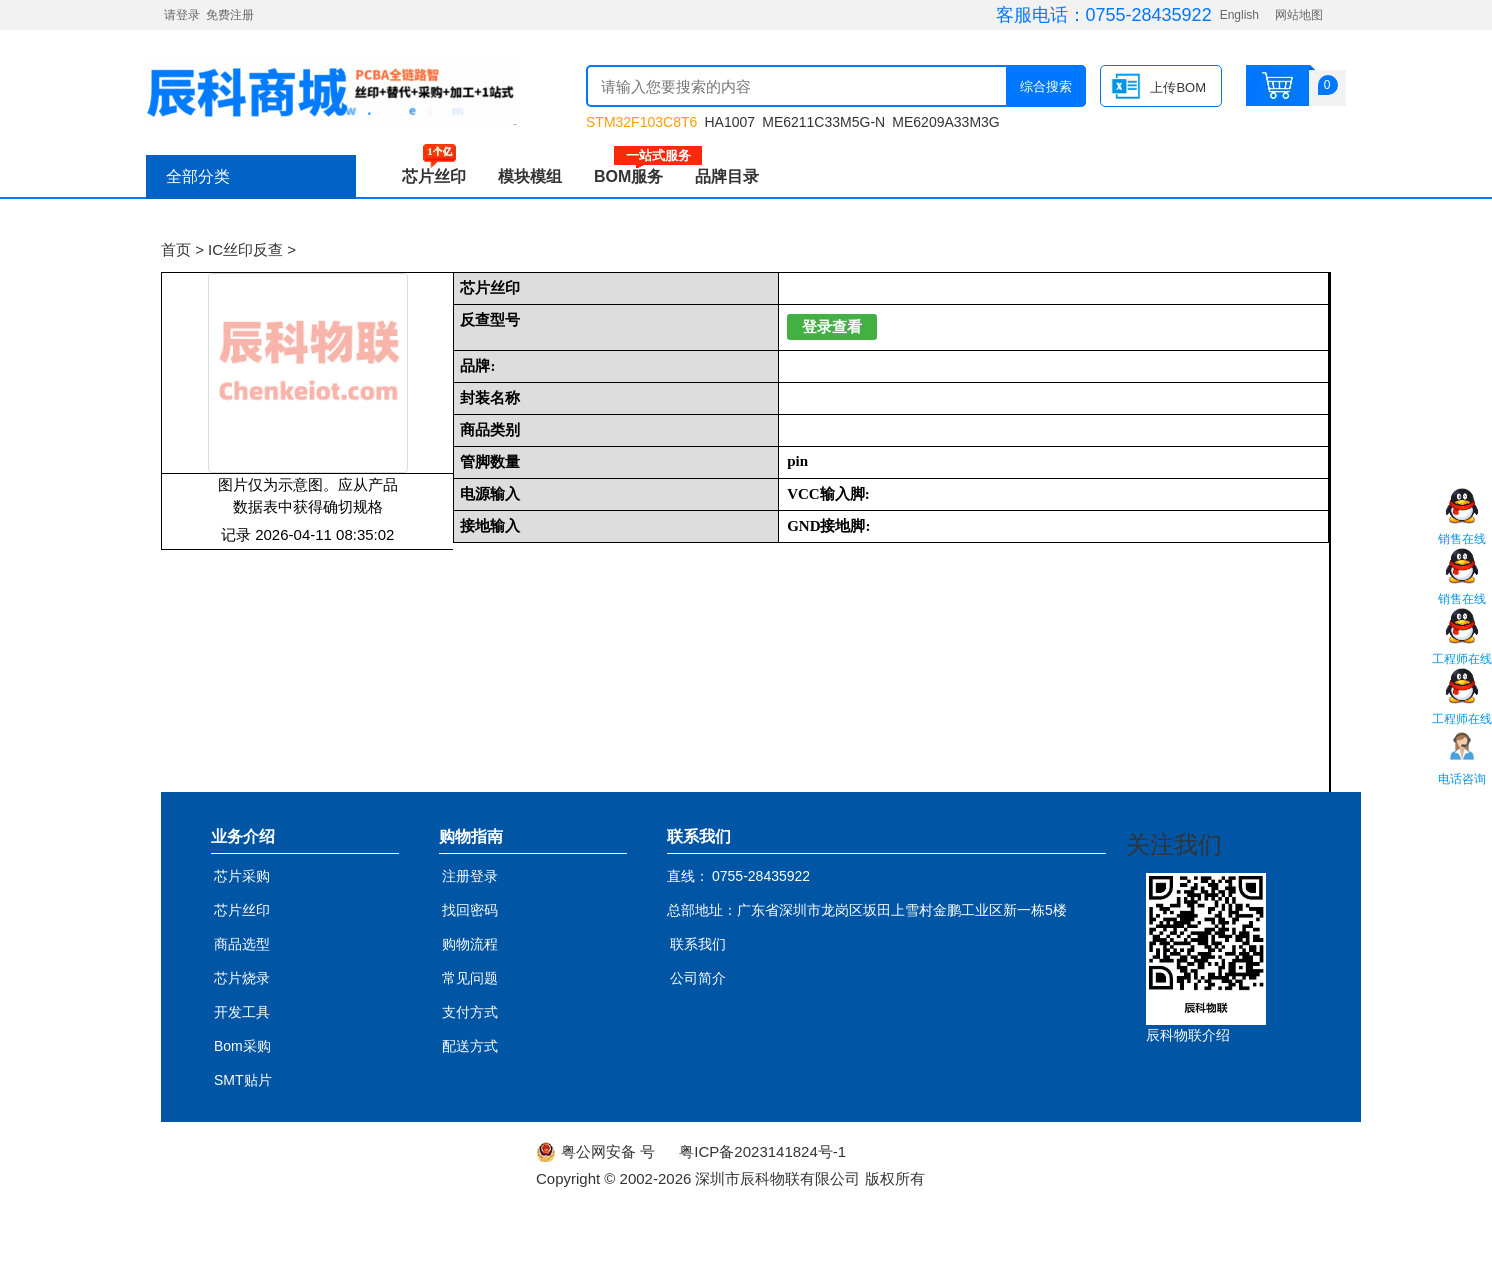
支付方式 (470, 1012)
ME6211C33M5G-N (823, 122)
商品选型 (242, 944)
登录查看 (832, 327)
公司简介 (698, 978)
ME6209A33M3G (945, 122)
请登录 (182, 15)
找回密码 (470, 910)
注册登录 (470, 876)
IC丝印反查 (245, 249)
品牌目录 (727, 176)
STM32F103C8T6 (641, 122)
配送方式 (470, 1046)
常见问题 (470, 978)
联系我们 (698, 944)
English (1239, 15)
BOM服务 (636, 176)
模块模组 (530, 176)
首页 (176, 249)
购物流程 (470, 944)
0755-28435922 (1149, 15)
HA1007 (729, 122)
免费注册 (230, 15)
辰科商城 (331, 90)
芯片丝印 (434, 176)
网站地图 (1299, 15)
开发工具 (242, 1012)
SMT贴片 (243, 1080)
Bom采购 (242, 1046)
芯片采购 (242, 876)
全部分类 (198, 176)
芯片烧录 (242, 978)
